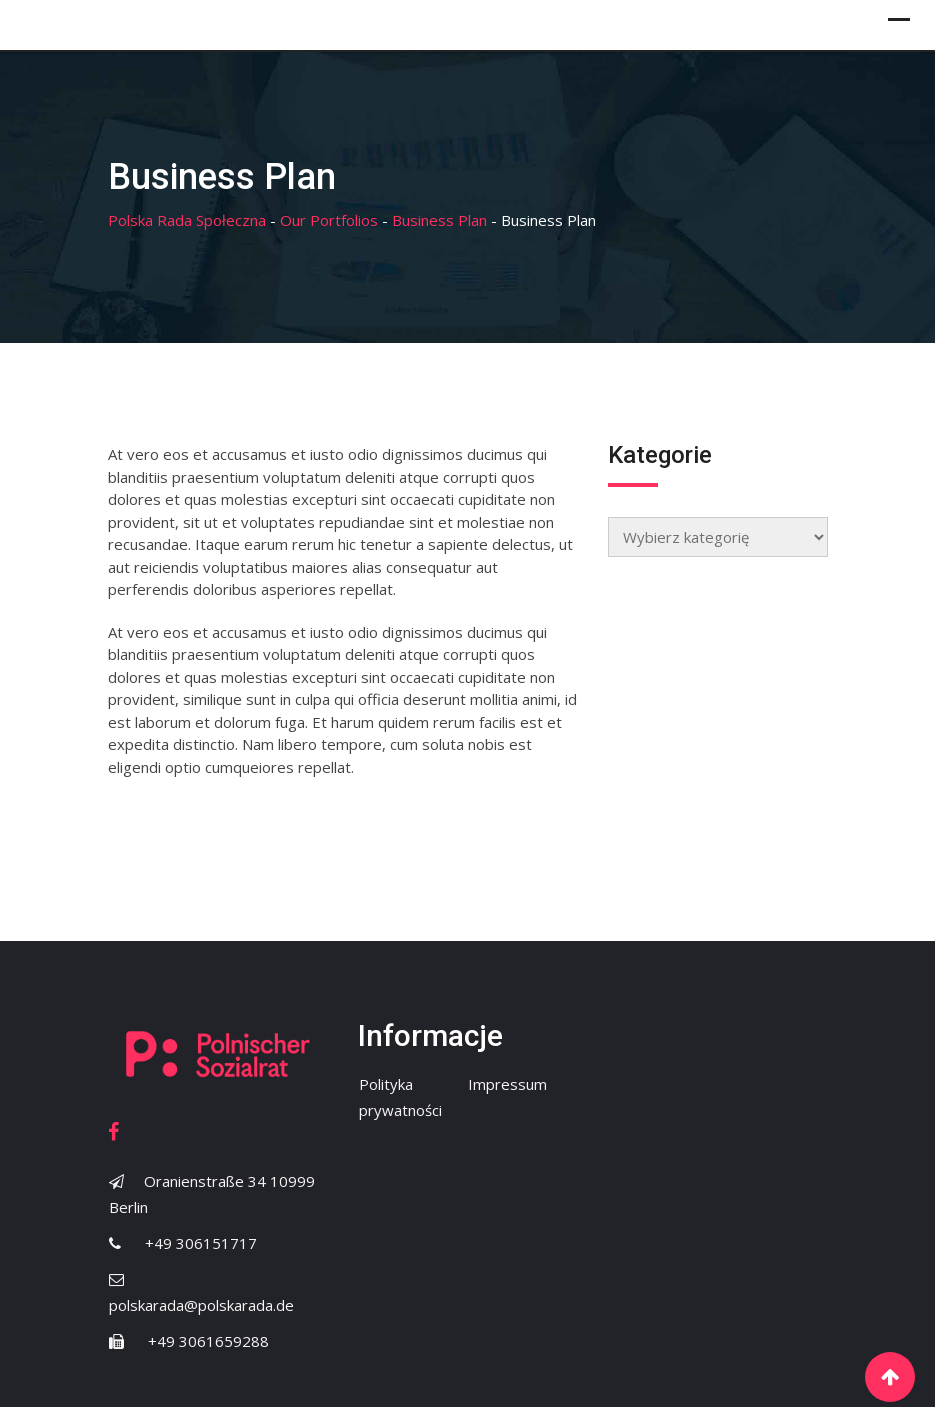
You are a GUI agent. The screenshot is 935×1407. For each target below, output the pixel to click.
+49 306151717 (201, 1243)
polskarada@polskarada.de (201, 1305)
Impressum (507, 1084)
